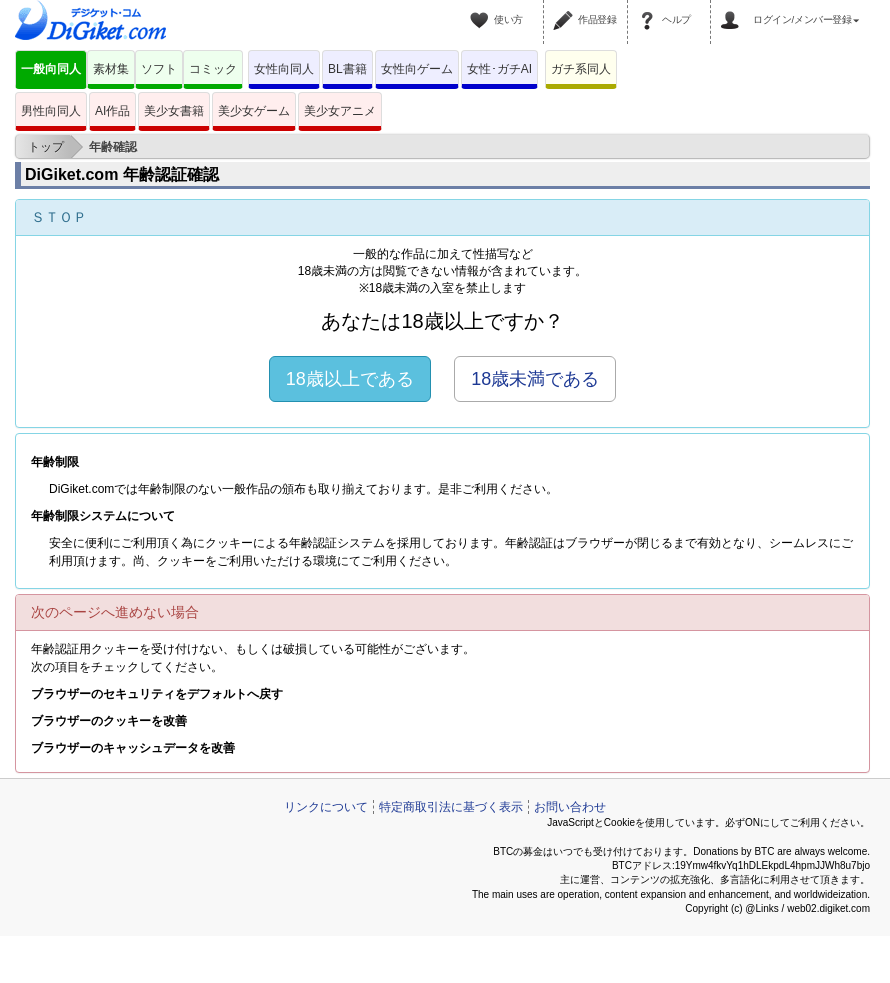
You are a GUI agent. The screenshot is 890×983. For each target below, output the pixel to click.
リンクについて (326, 807)
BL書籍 (347, 69)
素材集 (111, 69)
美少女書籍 (174, 111)
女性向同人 (284, 69)
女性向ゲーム (417, 69)
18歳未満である (535, 379)
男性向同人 (51, 111)
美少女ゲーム (254, 111)
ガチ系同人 (581, 69)
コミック (213, 69)
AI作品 (112, 111)
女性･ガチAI (499, 69)
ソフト (159, 69)
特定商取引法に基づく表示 (451, 807)
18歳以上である (350, 379)
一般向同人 (51, 69)
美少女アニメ (340, 111)
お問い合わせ (570, 807)
